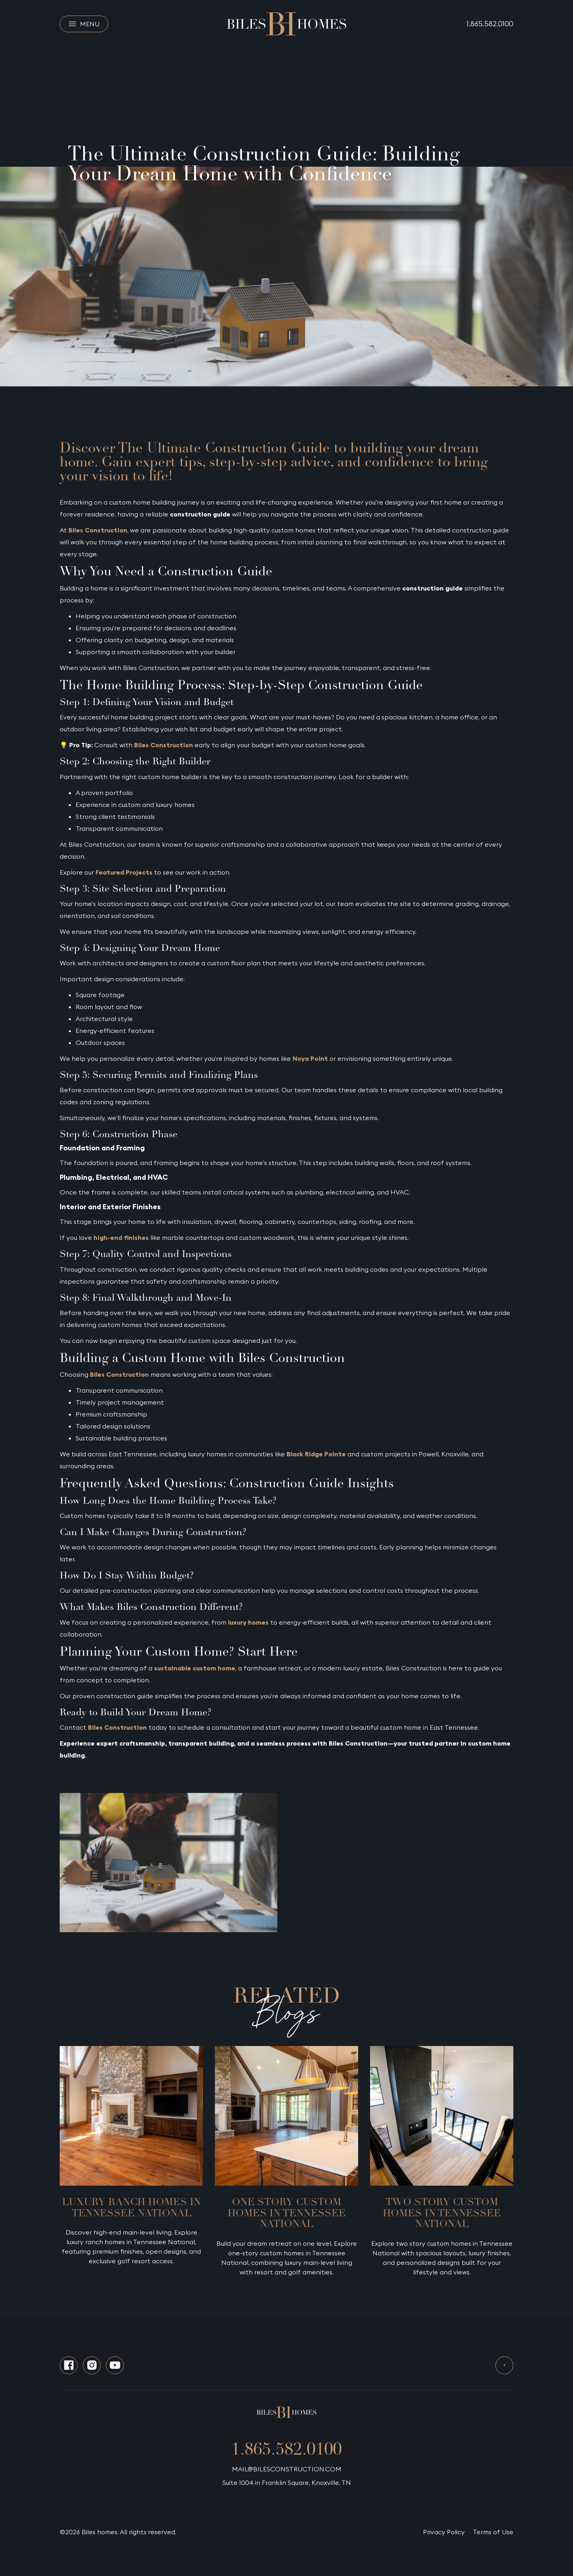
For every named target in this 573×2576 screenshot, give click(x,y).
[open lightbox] (168, 1862)
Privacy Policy (444, 2532)
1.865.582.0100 (490, 23)
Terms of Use (493, 2532)
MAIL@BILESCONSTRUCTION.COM (286, 2469)
